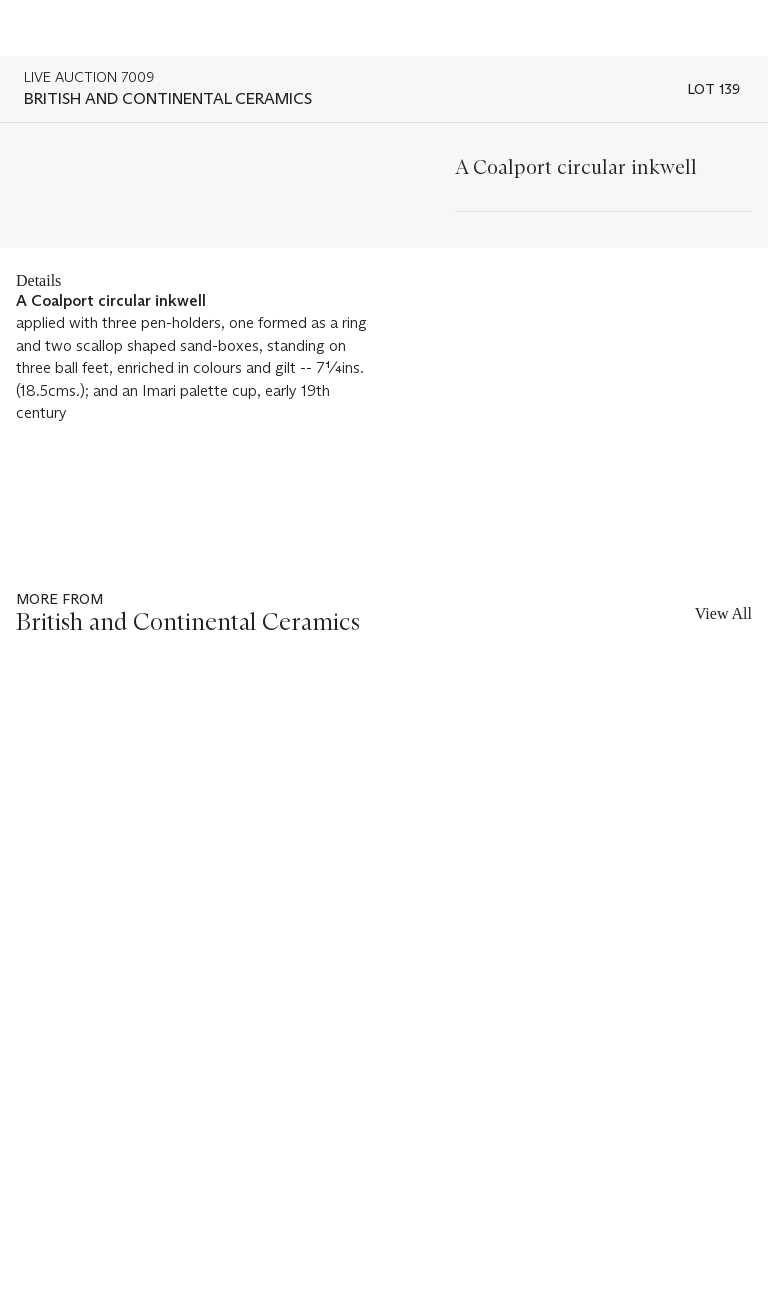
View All (723, 613)
